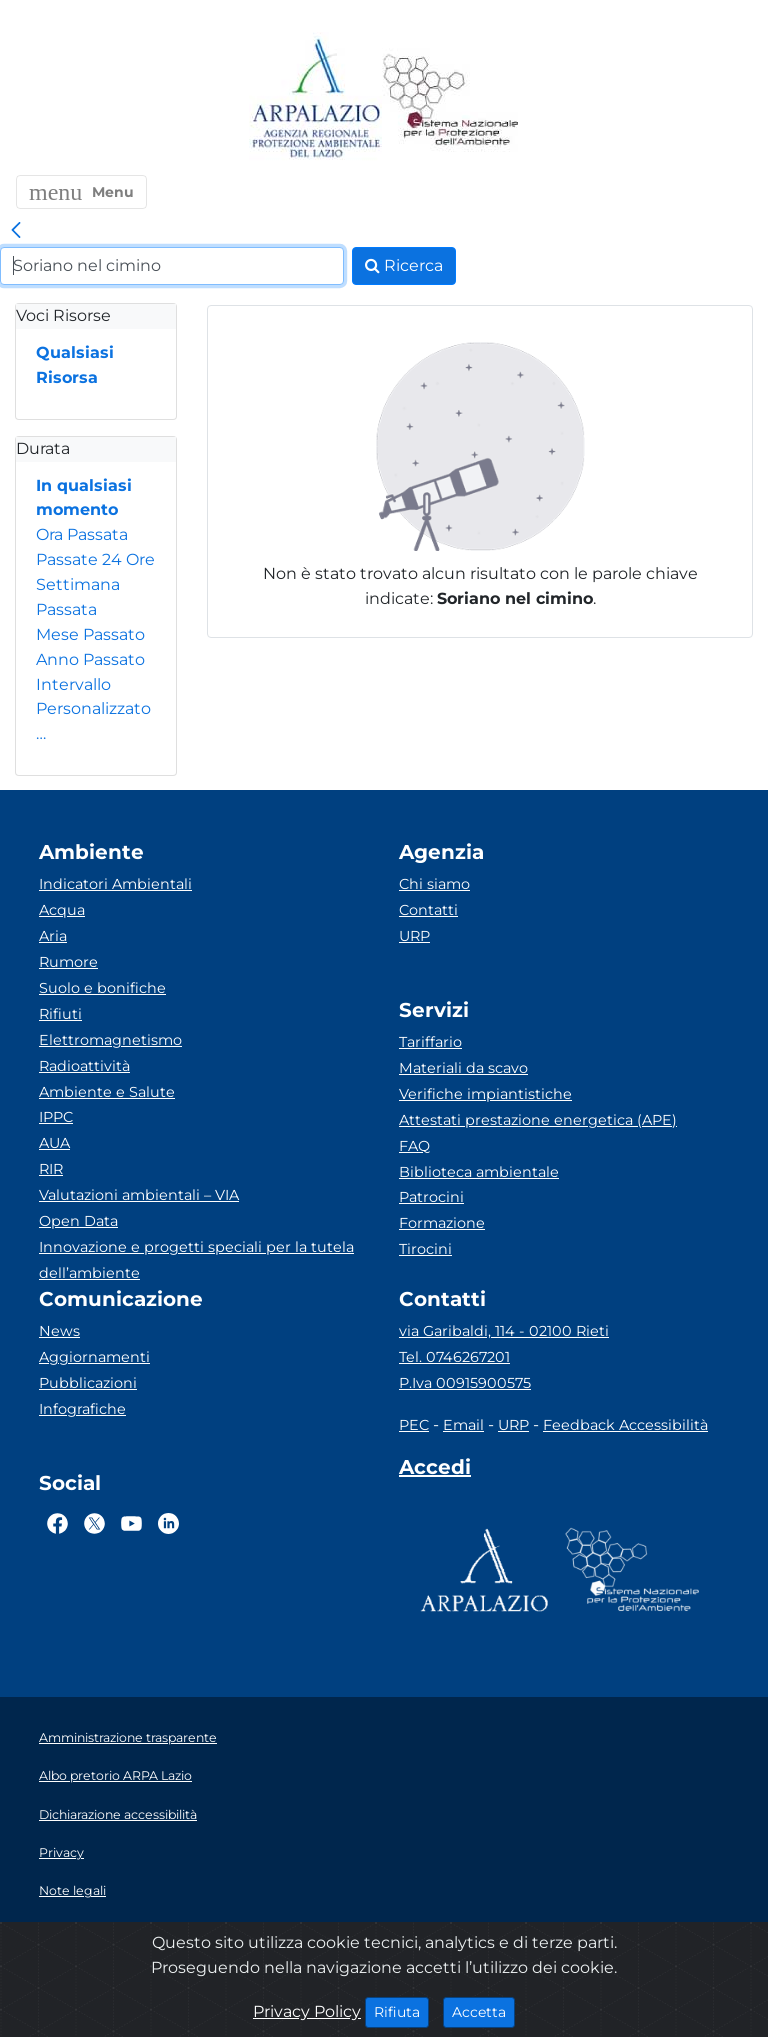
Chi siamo (434, 884)
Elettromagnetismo (110, 1040)
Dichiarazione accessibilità (118, 1814)
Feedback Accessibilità (625, 1425)
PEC (414, 1425)
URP (414, 936)
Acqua (62, 910)
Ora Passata (82, 534)
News (59, 1331)
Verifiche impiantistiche (485, 1094)
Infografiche (82, 1409)
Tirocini (425, 1249)
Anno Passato (90, 659)
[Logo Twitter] (94, 1524)
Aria (53, 936)
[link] (16, 231)
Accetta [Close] (483, 2011)
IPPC (56, 1117)
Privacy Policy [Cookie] (307, 2011)
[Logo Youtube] (131, 1524)
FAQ (414, 1146)
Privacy (61, 1852)
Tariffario (430, 1042)
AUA (54, 1143)
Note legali (72, 1890)
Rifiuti (60, 1014)
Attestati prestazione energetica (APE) (538, 1120)
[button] (81, 192)
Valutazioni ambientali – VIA (139, 1195)
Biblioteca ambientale (479, 1172)
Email (463, 1425)
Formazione (442, 1223)
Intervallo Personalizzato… (93, 709)
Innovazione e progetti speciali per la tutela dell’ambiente (196, 1260)
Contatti (428, 910)
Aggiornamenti (94, 1357)
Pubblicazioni (88, 1383)
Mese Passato (90, 634)
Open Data (78, 1221)
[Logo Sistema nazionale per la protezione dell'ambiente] (451, 99)
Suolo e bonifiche (102, 988)
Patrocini (431, 1197)
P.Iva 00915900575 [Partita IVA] (465, 1383)
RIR (51, 1169)
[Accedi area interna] (435, 1471)
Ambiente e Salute (107, 1092)
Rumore (68, 962)
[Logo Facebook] (57, 1524)
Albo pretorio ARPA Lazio (115, 1775)
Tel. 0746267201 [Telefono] (454, 1357)
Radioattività (84, 1066)
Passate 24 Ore (95, 559)
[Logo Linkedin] (168, 1524)
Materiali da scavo (463, 1068)
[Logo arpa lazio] (315, 99)
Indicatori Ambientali (115, 884)
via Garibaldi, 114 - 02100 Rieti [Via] (504, 1331)
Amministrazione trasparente (128, 1737)
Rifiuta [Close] (401, 2011)
